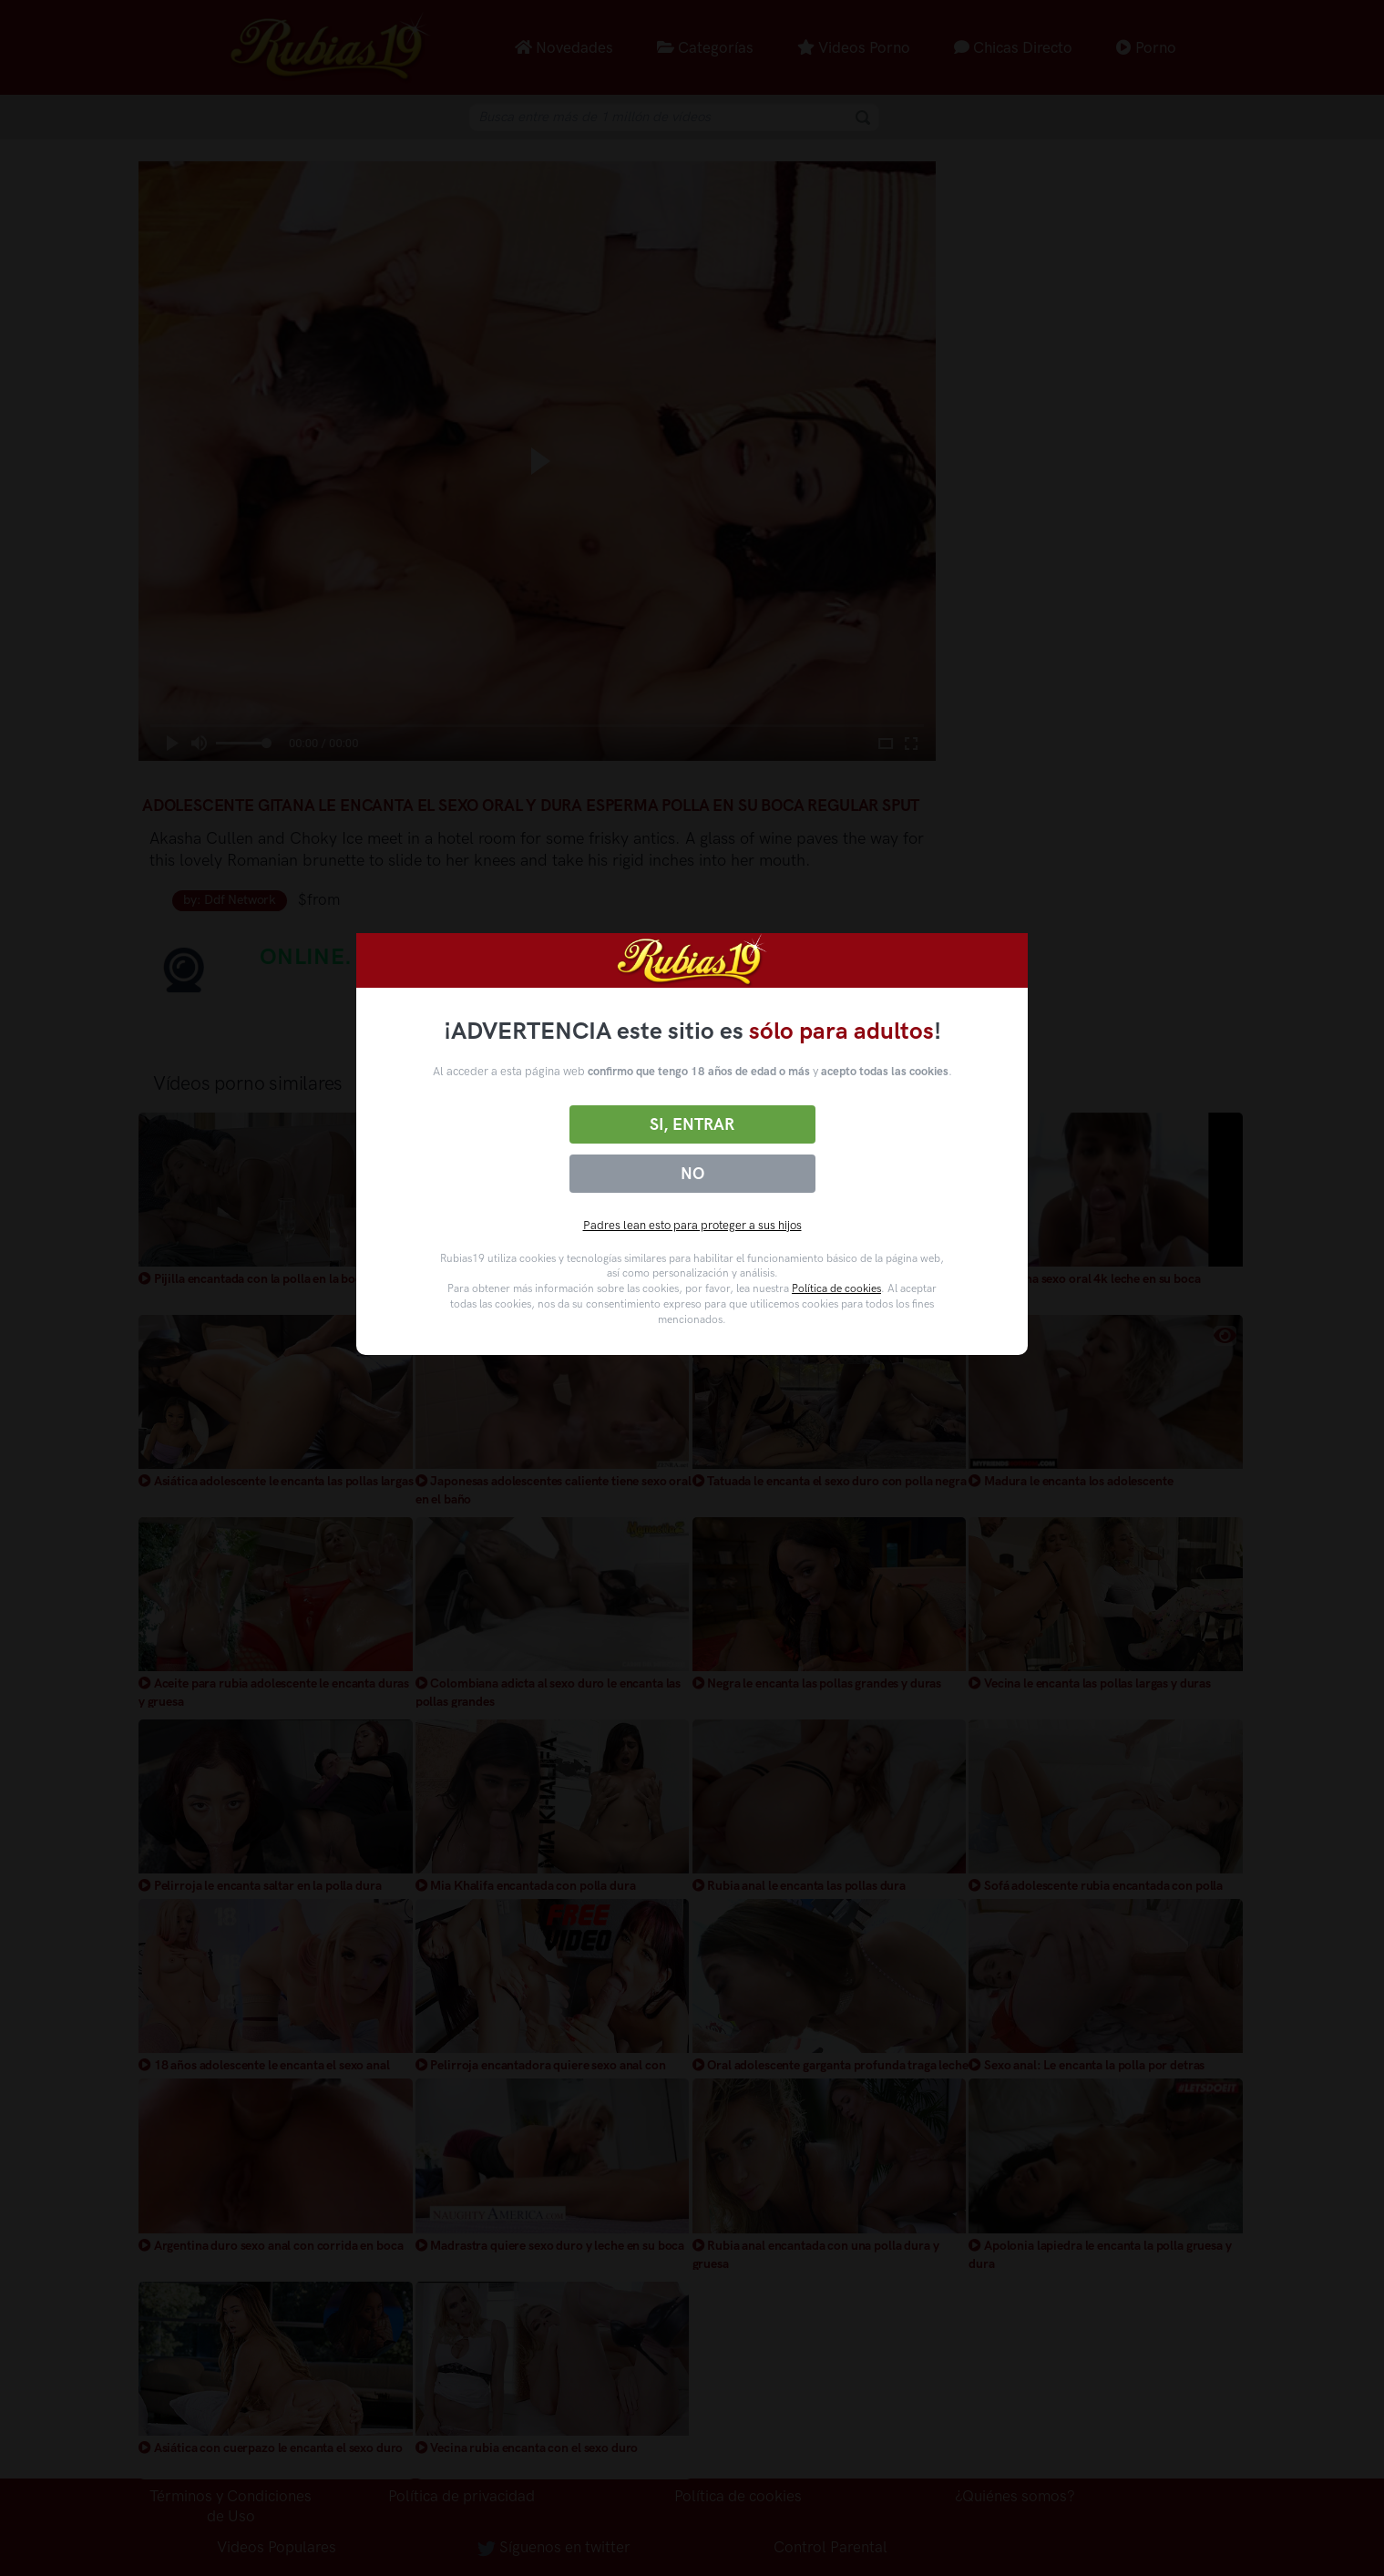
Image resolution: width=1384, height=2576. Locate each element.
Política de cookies (836, 1288)
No (692, 1174)
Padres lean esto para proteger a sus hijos (692, 1225)
